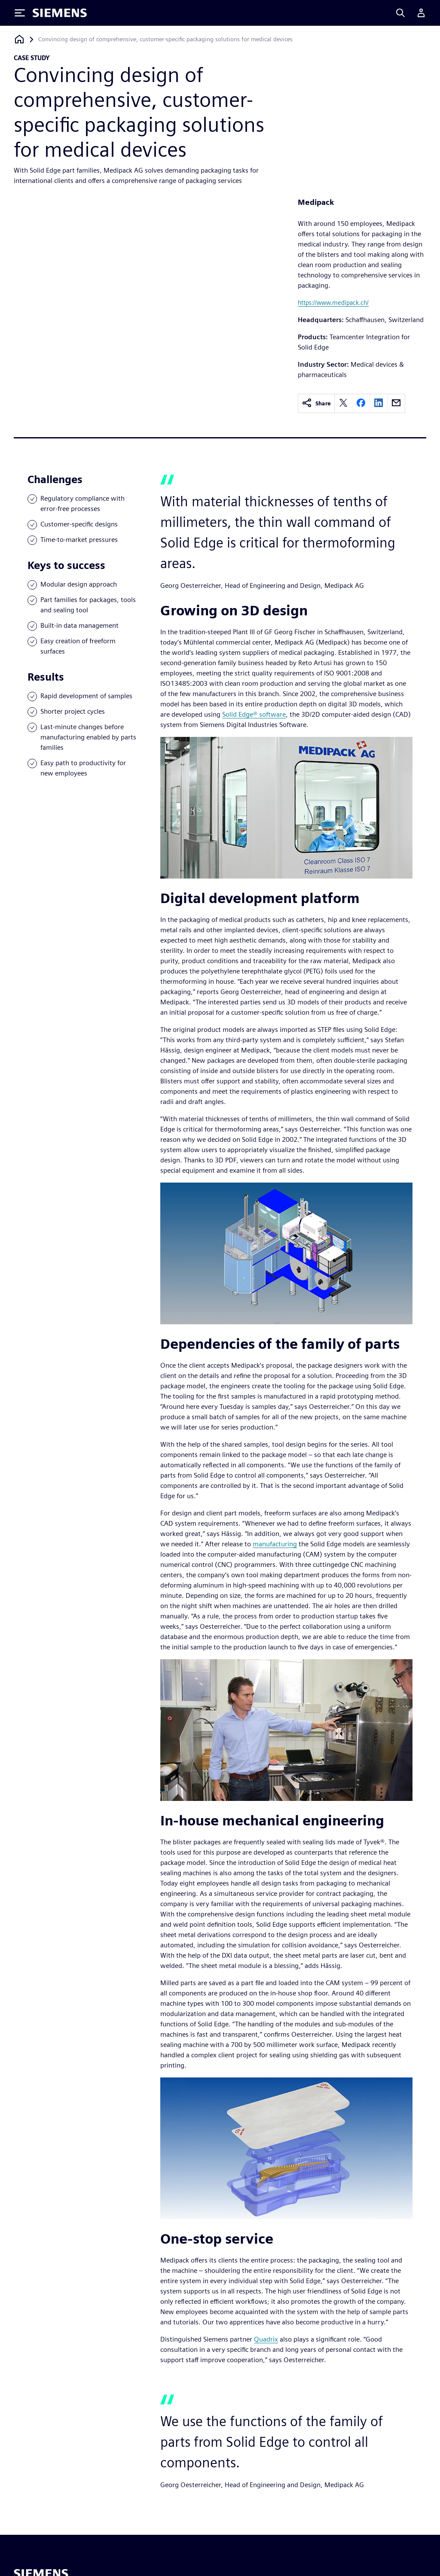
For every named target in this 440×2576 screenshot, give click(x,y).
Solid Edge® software (254, 714)
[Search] (400, 12)
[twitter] (343, 403)
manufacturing (275, 1544)
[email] (396, 403)
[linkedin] (378, 403)
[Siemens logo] (60, 13)
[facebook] (361, 403)
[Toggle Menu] (20, 13)
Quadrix (266, 2339)
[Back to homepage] (19, 39)
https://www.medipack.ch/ (333, 302)
